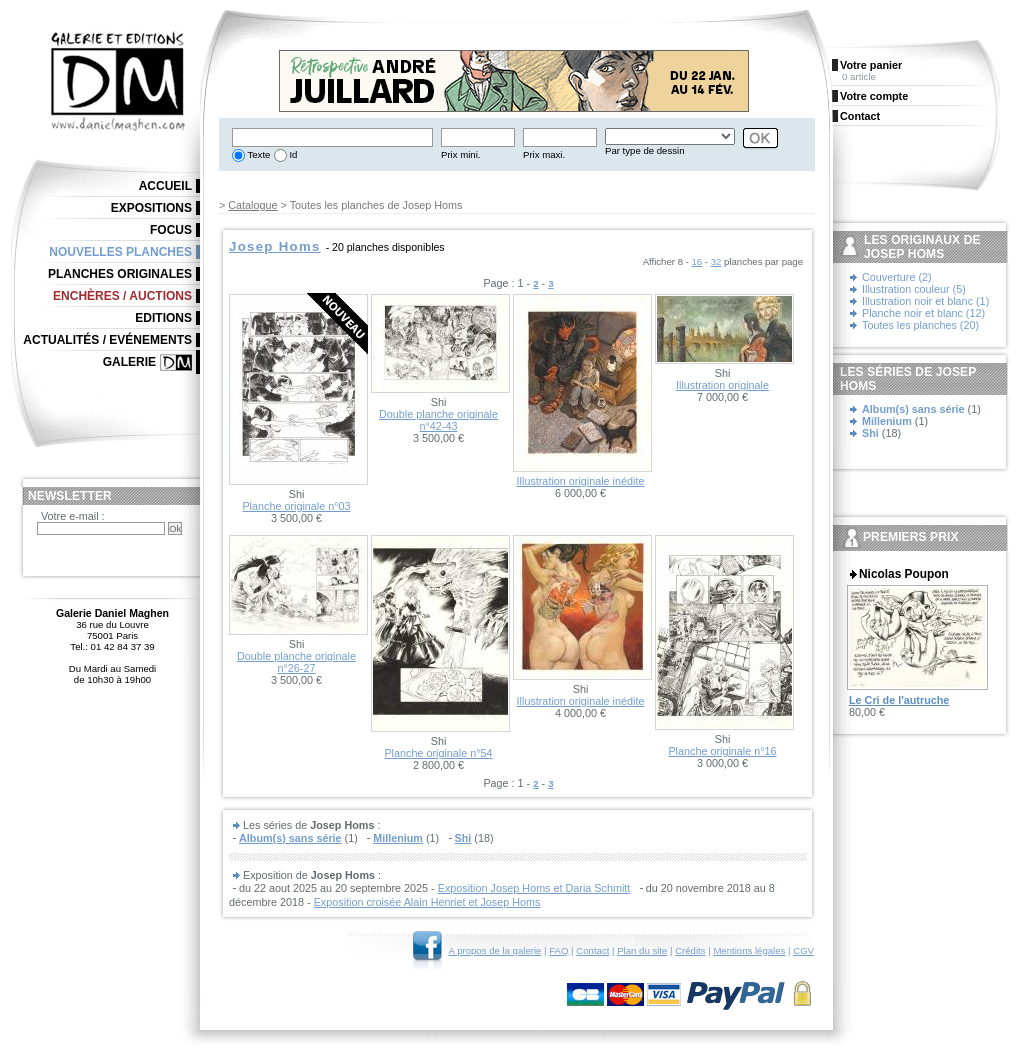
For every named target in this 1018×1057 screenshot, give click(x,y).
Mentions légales (749, 950)
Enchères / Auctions (122, 296)
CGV (803, 950)
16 (697, 261)
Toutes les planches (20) (920, 325)
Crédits (690, 950)
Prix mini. (460, 154)
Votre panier (871, 65)
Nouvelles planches (120, 252)
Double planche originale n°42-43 (438, 420)
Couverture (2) (897, 277)
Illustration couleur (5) (914, 289)
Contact (592, 950)
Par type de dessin (644, 150)
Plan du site (642, 950)
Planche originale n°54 (438, 753)
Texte (257, 154)
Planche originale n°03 (296, 506)
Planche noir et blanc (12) (923, 313)
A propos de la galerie (495, 950)
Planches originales (120, 274)
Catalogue (252, 205)
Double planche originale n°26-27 (296, 662)
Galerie (129, 362)
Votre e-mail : (73, 516)
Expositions (151, 208)
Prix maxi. (544, 154)
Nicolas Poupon (904, 574)
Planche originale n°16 (722, 751)
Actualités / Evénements (107, 340)
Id (292, 154)
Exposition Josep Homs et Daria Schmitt (534, 888)
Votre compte (874, 96)
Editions (163, 318)
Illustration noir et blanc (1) (925, 301)
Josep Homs (275, 246)
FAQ (558, 950)
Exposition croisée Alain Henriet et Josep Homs (427, 902)
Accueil (165, 186)
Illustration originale (722, 385)
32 (716, 261)
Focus (171, 230)
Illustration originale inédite (581, 481)
